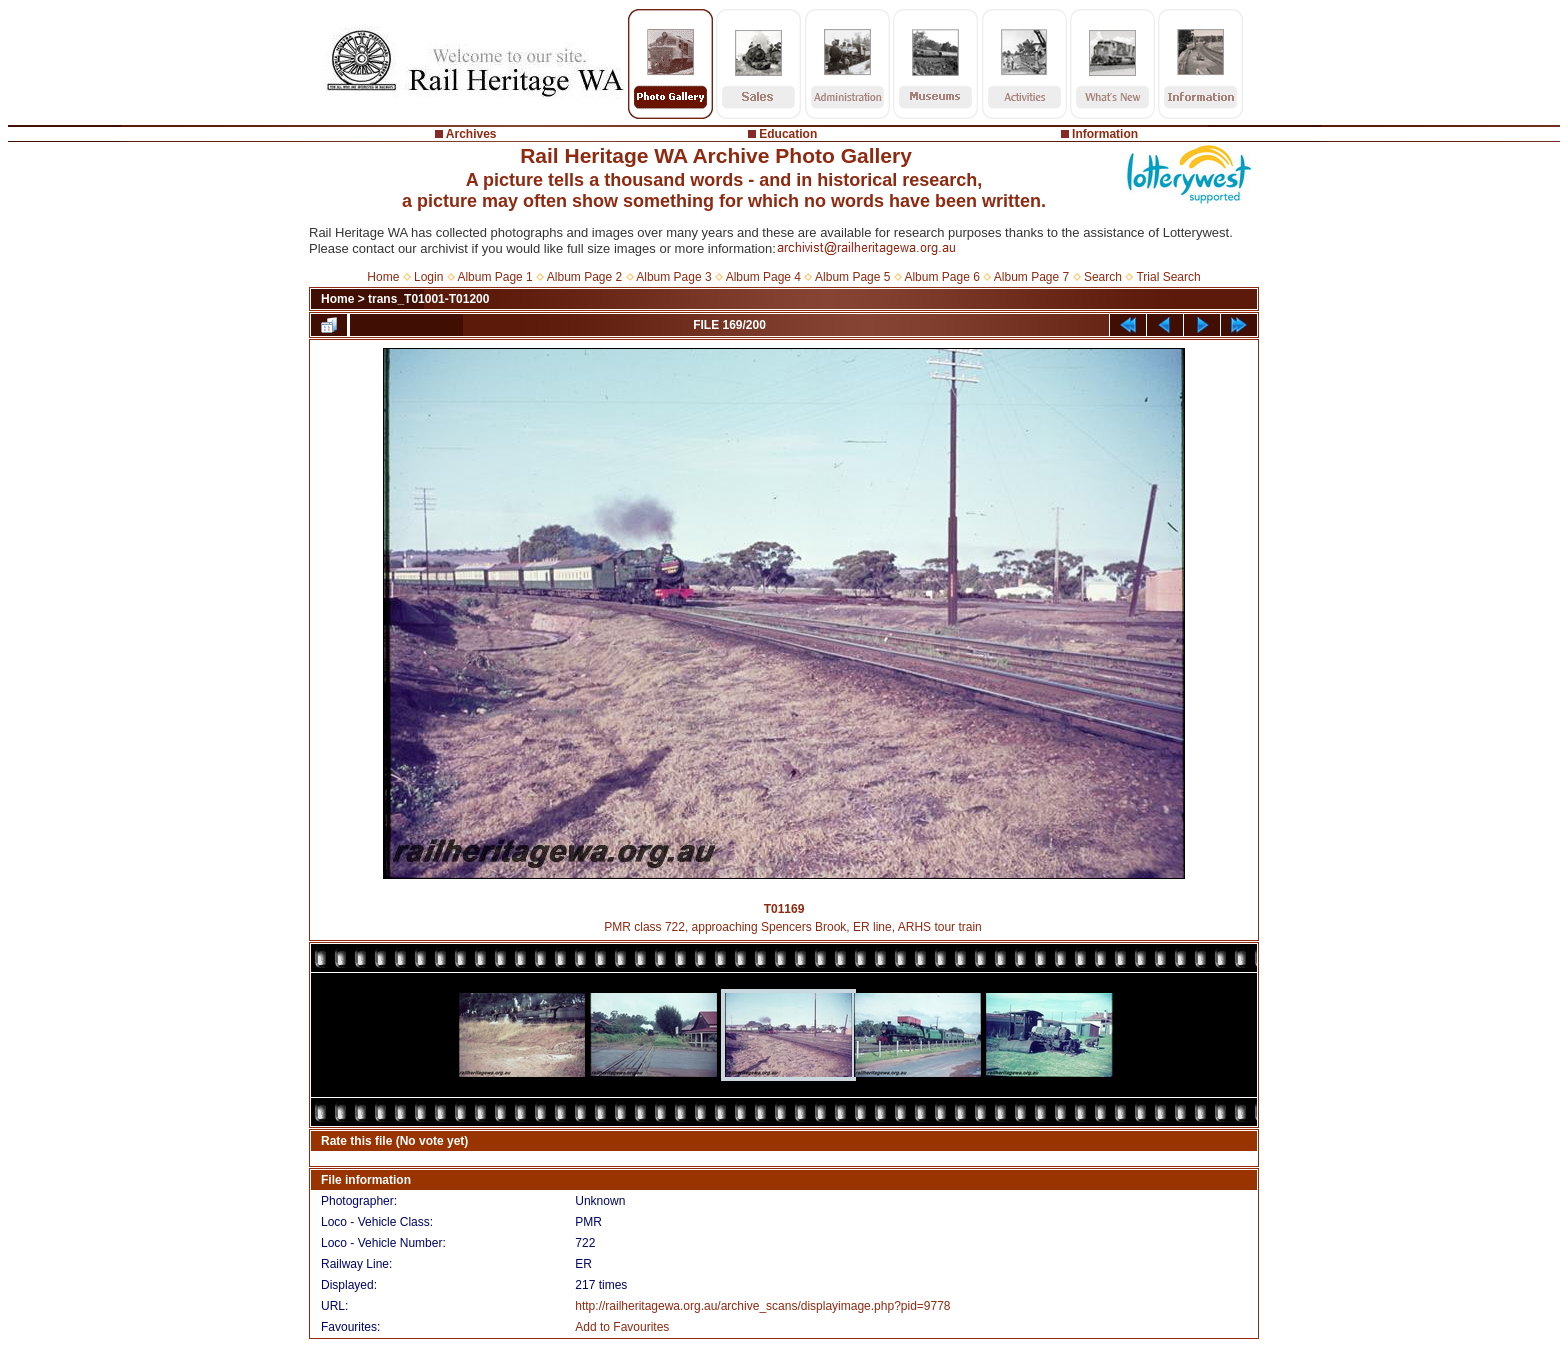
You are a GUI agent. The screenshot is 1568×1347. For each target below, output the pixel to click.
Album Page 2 (584, 277)
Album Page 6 (941, 277)
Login (428, 277)
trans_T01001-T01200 (428, 299)
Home (383, 277)
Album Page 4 (763, 277)
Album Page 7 (1031, 277)
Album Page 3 (673, 277)
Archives (471, 134)
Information (1105, 134)
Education (788, 134)
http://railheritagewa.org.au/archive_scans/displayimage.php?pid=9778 (762, 1306)
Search (1103, 277)
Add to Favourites (622, 1327)
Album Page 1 (494, 277)
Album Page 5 (852, 277)
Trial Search (1168, 277)
